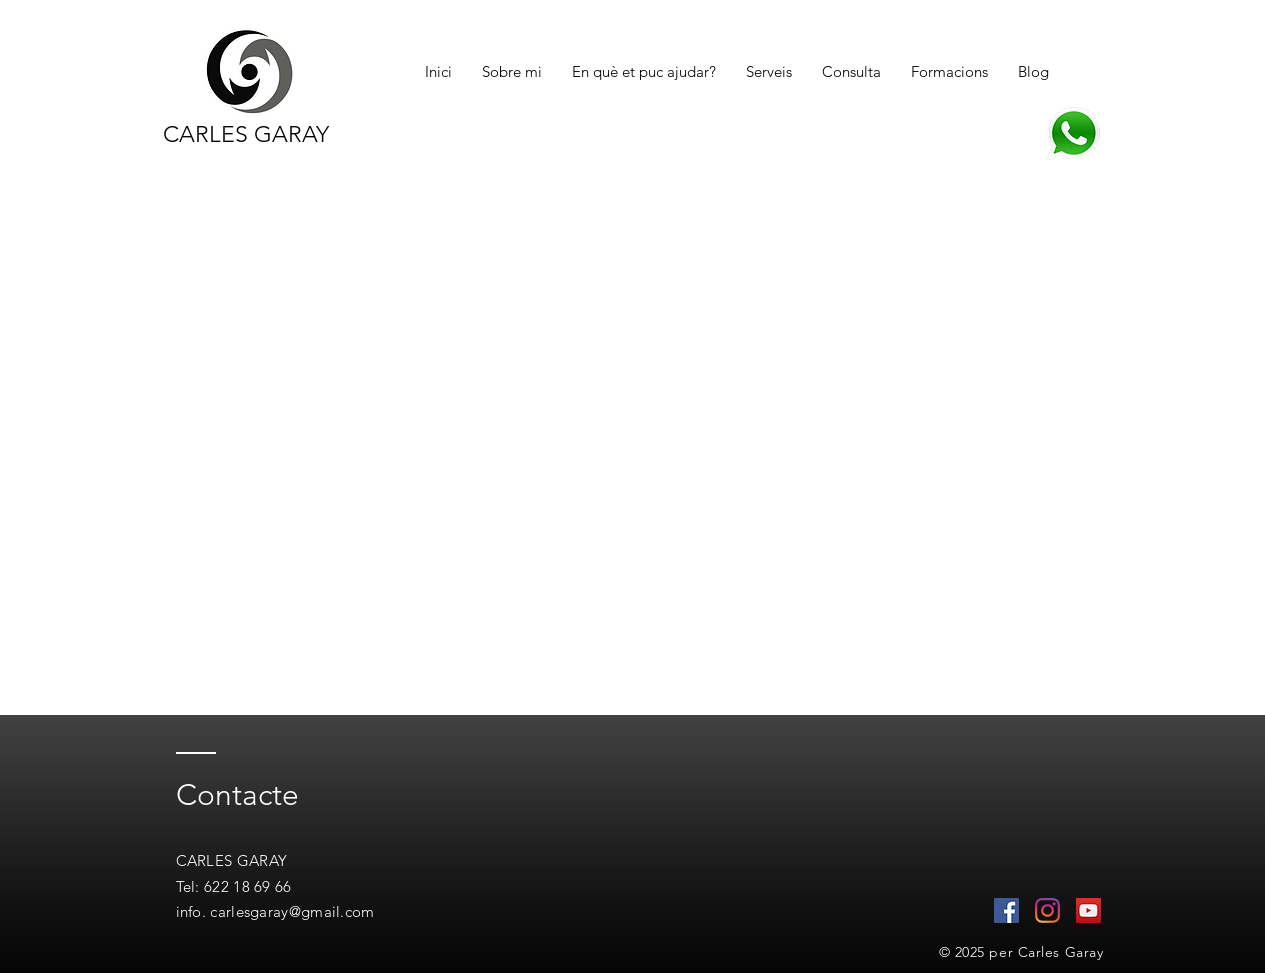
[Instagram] (1047, 910)
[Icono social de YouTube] (1088, 910)
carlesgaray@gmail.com (292, 911)
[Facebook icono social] (1006, 910)
